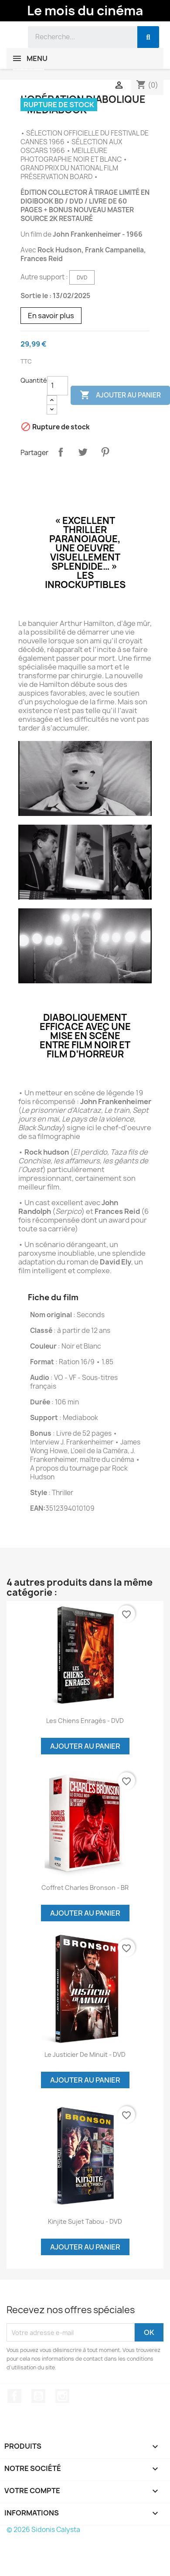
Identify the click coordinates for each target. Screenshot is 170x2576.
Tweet (83, 452)
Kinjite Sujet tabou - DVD (85, 2221)
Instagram (62, 2396)
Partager (60, 452)
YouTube (38, 2396)
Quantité (33, 380)
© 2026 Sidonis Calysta (43, 2529)
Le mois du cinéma (85, 10)
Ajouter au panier (85, 1746)
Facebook (14, 2396)
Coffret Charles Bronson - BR (85, 1887)
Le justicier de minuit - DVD (85, 2054)
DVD (82, 277)
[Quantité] (57, 385)
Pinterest (105, 452)
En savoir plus (51, 315)
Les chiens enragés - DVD (85, 1720)
